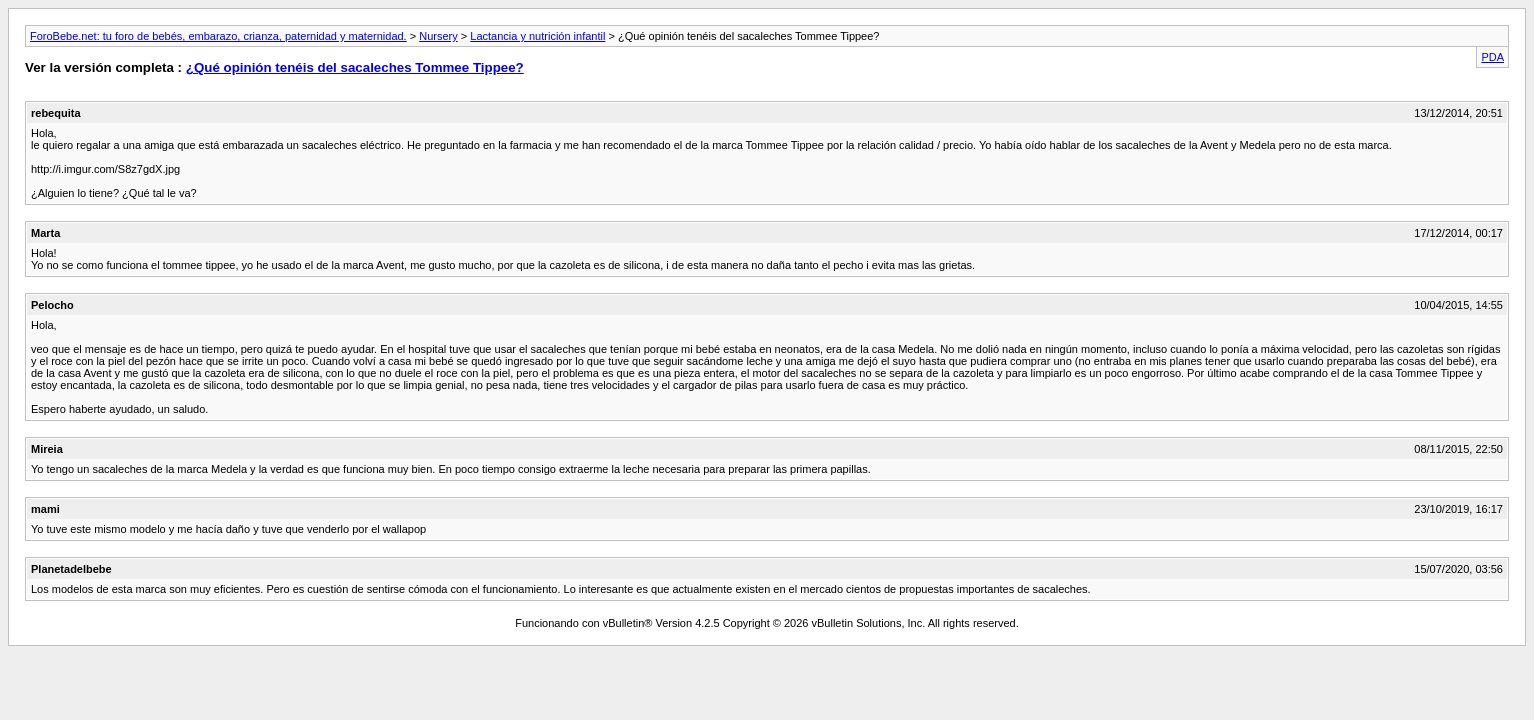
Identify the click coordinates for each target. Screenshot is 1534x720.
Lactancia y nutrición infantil (537, 36)
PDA (1492, 57)
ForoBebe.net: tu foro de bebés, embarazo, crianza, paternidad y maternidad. (218, 36)
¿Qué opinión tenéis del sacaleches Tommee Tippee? (355, 67)
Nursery (438, 36)
